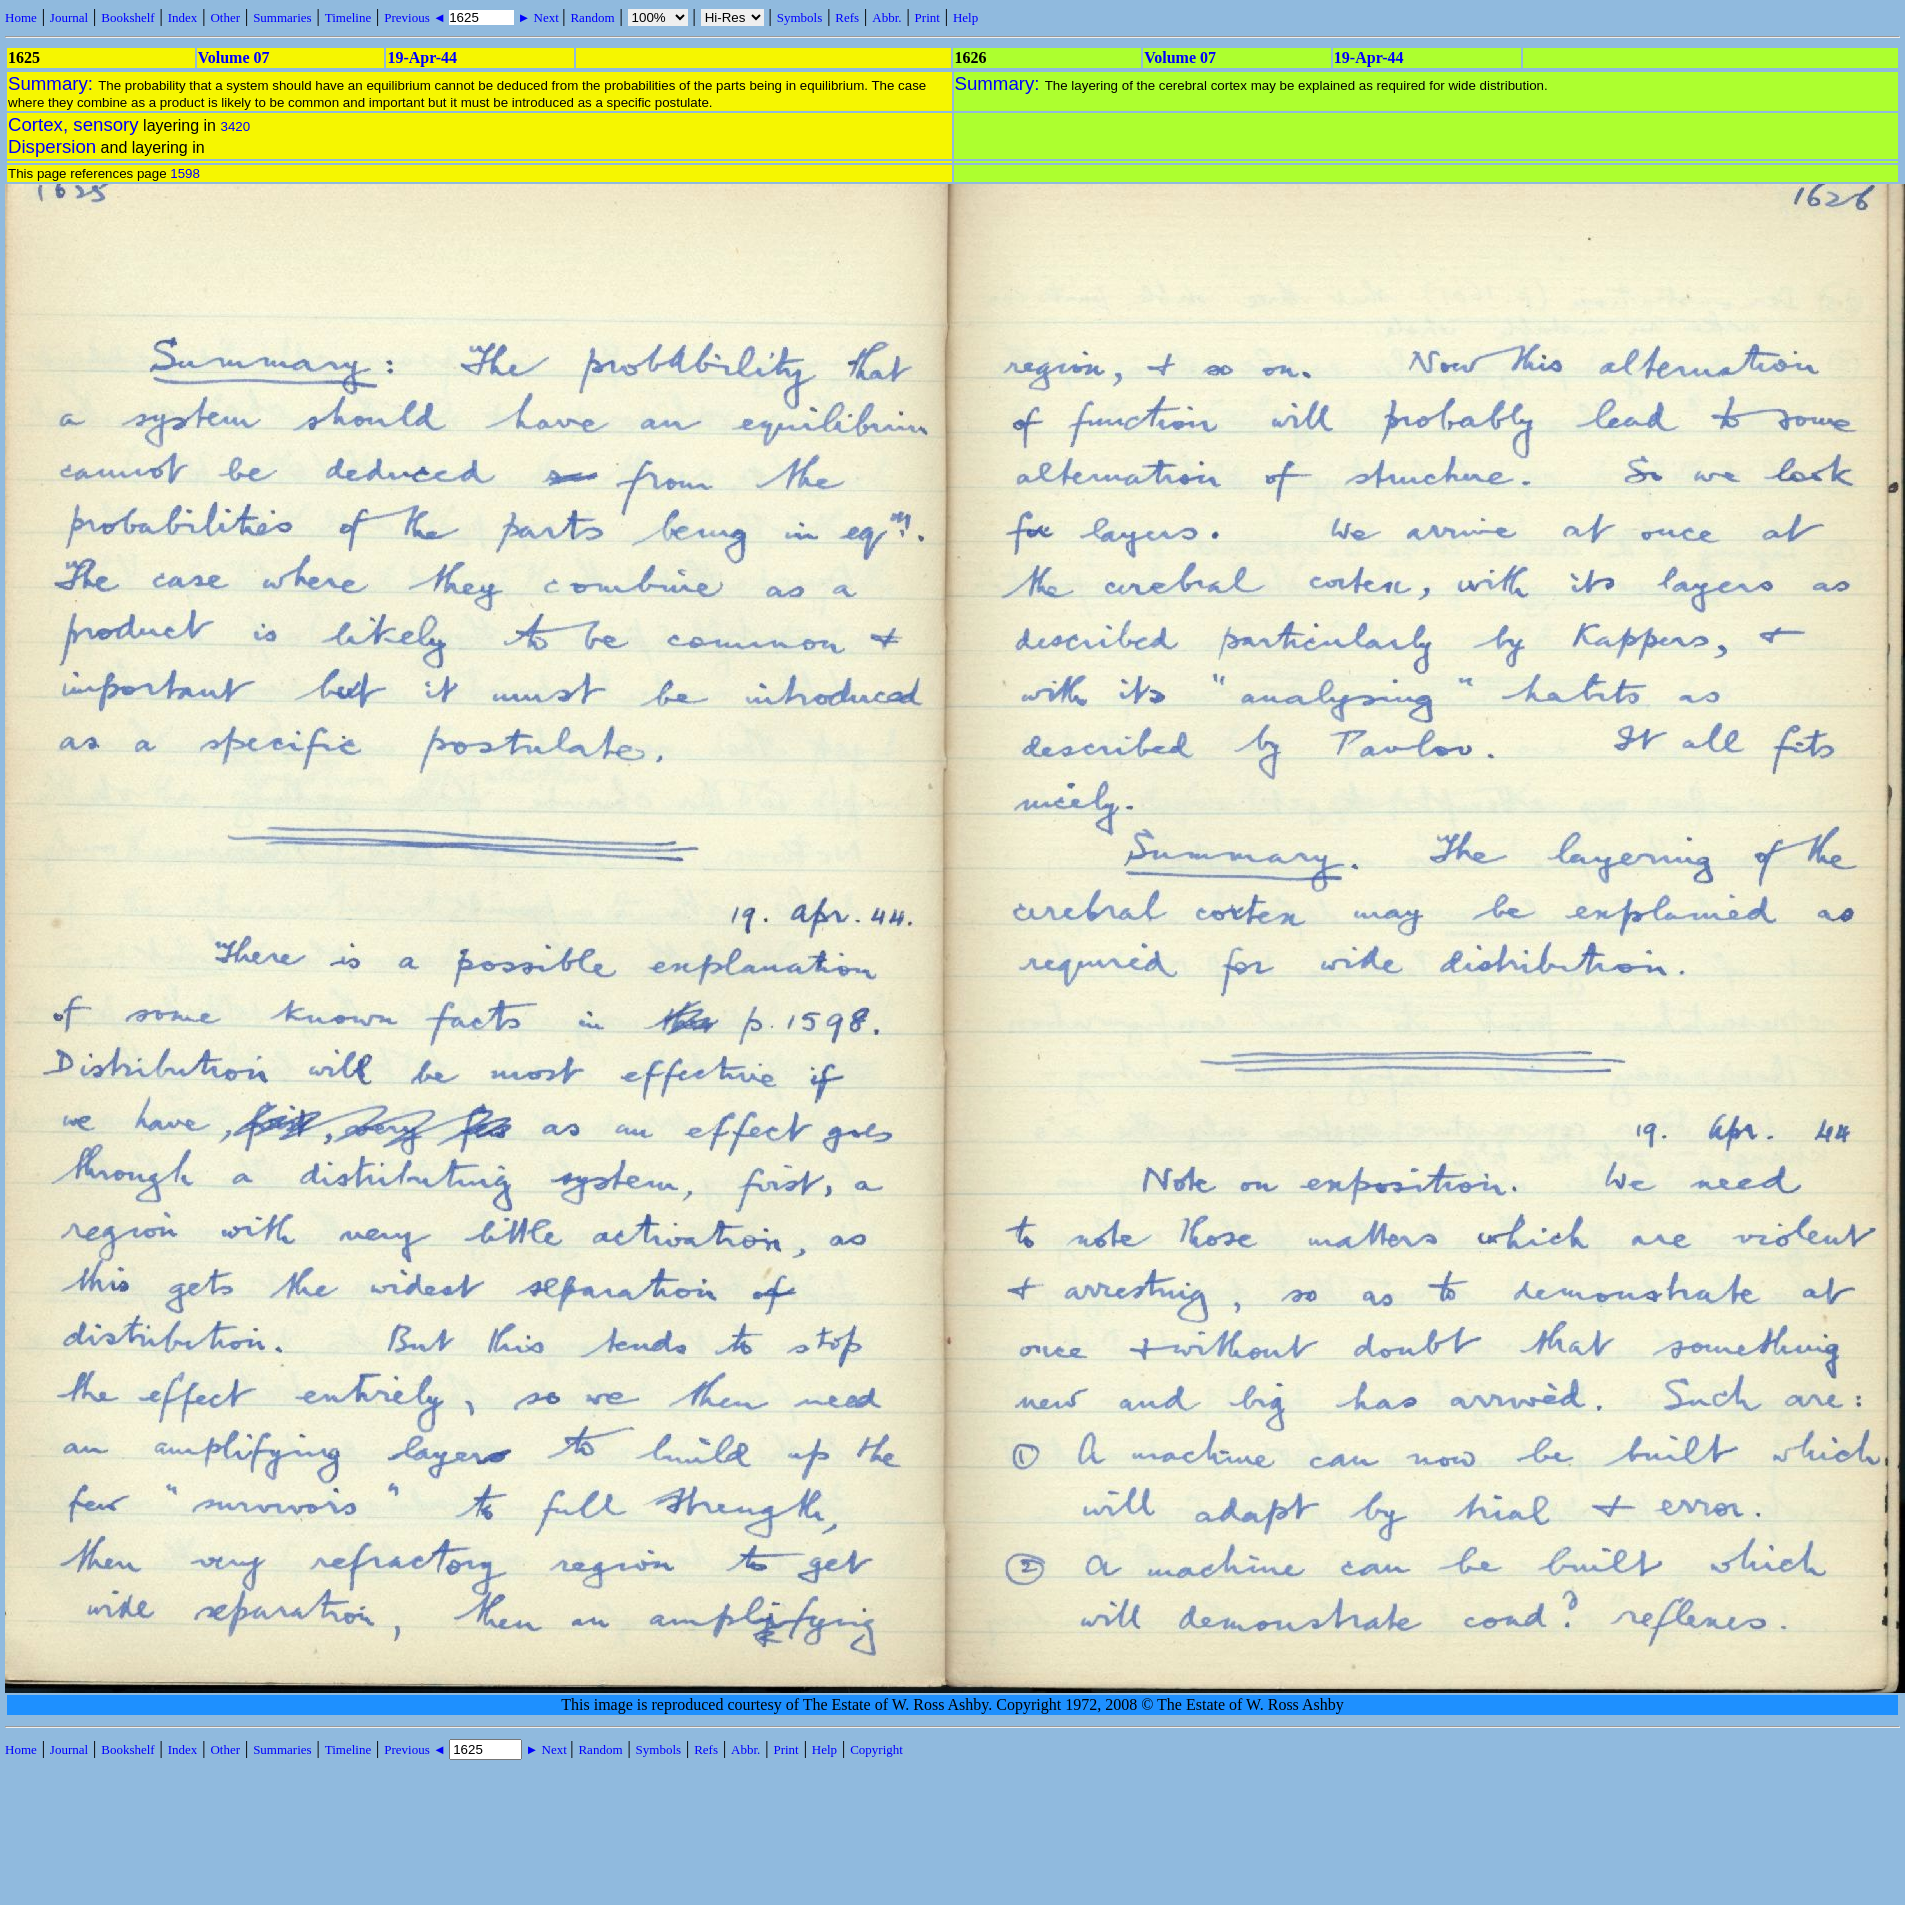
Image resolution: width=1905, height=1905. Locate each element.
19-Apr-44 (422, 57)
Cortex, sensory (73, 124)
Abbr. (886, 17)
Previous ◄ (416, 17)
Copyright (876, 1749)
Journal (69, 17)
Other (225, 17)
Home (21, 17)
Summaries (282, 17)
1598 (185, 173)
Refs (847, 17)
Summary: (53, 83)
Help (965, 17)
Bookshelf (127, 17)
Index (183, 17)
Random (592, 17)
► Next (538, 17)
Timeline (348, 17)
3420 (235, 126)
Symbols (800, 17)
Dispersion (52, 146)
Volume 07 (234, 57)
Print (927, 17)
